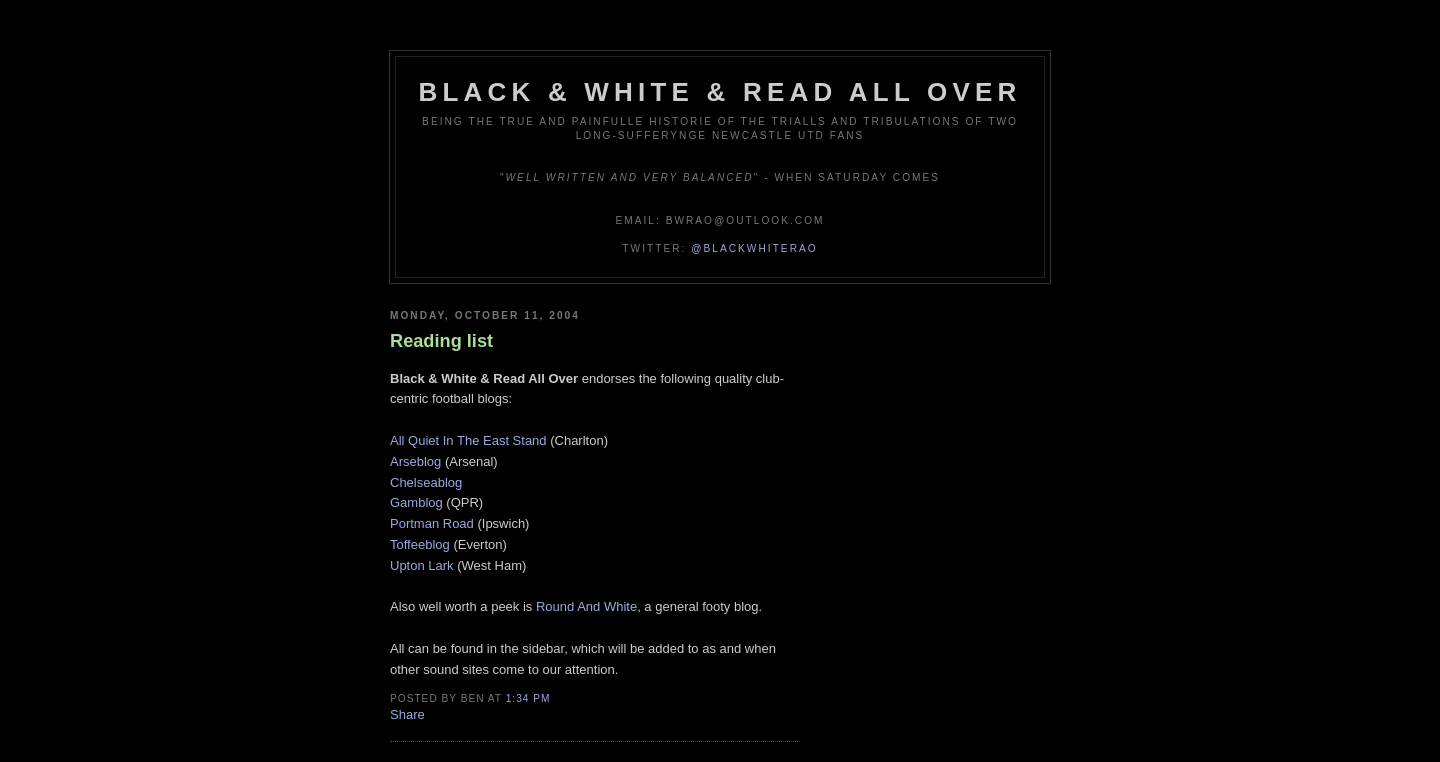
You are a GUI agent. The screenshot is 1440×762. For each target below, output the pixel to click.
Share (407, 714)
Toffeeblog (420, 544)
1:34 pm (528, 698)
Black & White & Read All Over (720, 92)
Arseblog (415, 461)
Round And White (586, 606)
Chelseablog (426, 482)
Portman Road (432, 523)
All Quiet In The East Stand (468, 440)
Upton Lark (422, 565)
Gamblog (416, 502)
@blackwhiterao (754, 248)
